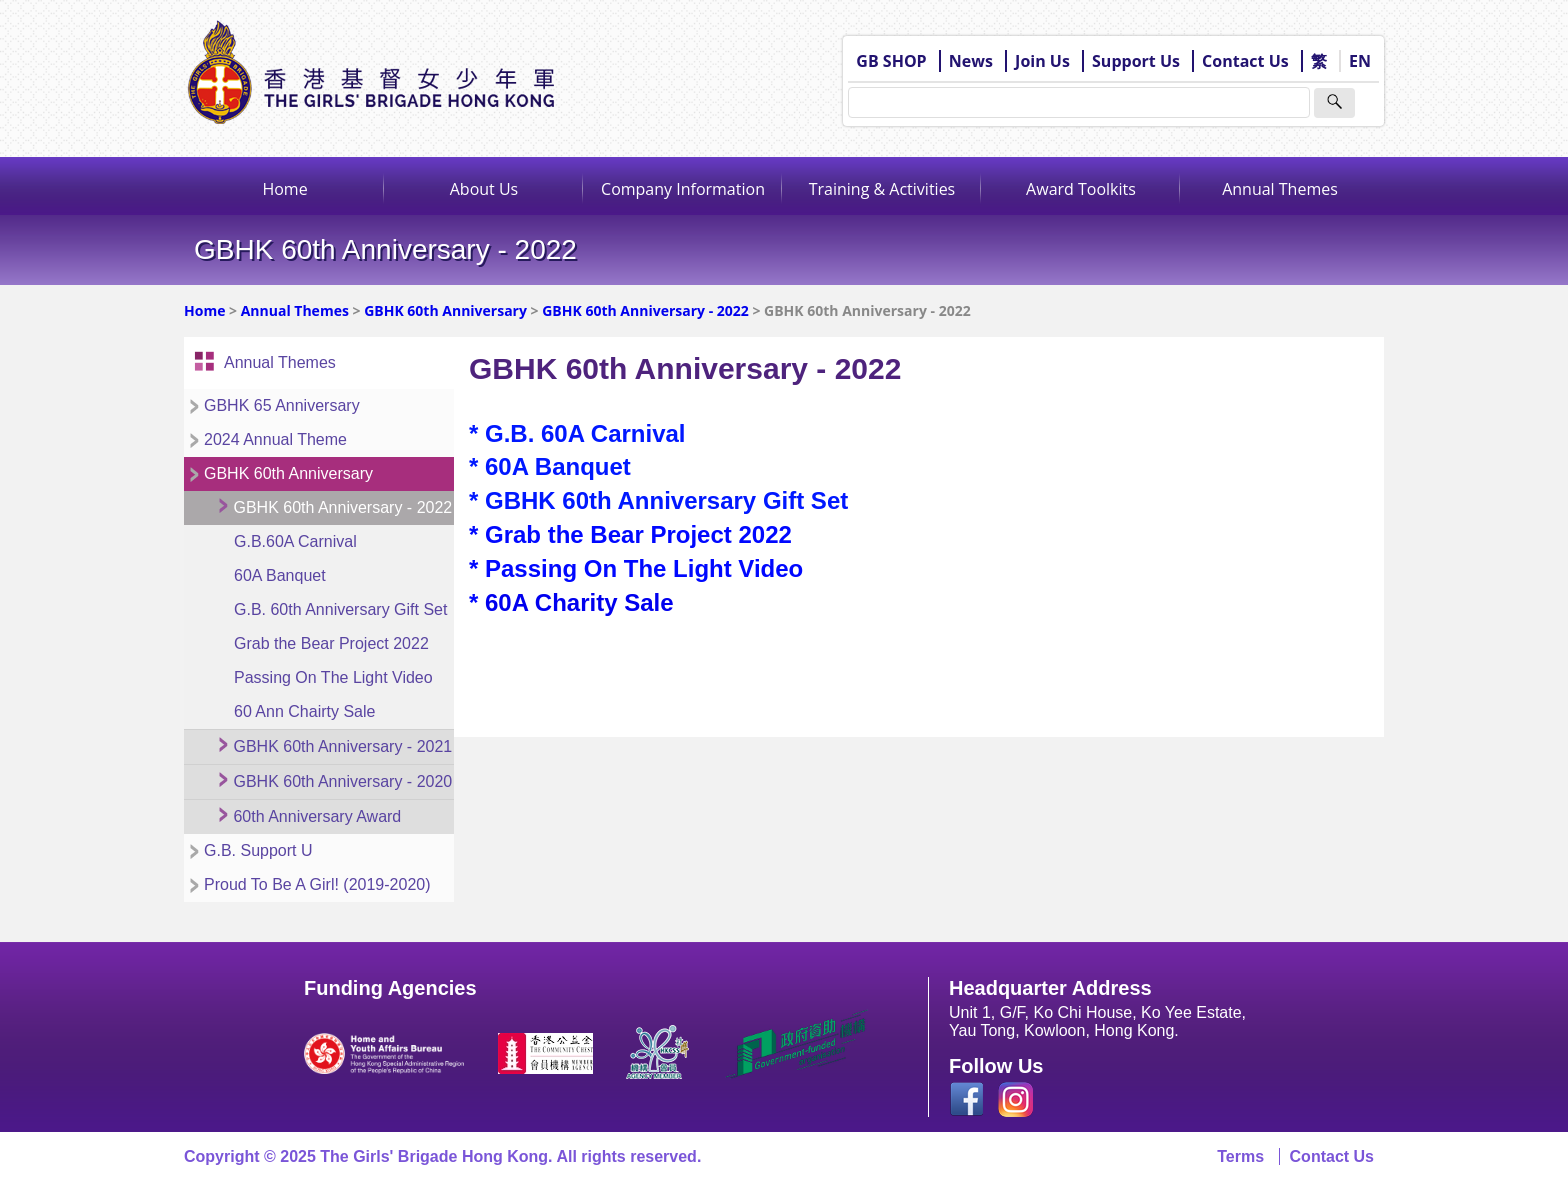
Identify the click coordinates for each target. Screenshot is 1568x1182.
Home (284, 189)
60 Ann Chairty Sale (304, 711)
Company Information (683, 189)
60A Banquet (280, 575)
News (971, 61)
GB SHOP (891, 61)
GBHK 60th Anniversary (445, 310)
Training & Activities (882, 189)
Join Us (1042, 61)
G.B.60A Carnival (295, 541)
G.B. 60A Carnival (585, 433)
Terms (1240, 1156)
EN (1360, 61)
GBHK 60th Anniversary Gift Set (666, 500)
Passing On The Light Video (333, 677)
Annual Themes (1280, 189)
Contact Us (1245, 61)
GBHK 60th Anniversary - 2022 (645, 310)
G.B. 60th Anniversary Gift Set (340, 609)
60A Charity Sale (579, 602)
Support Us (1136, 61)
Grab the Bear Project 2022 (331, 643)
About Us (484, 189)
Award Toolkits (1081, 189)
